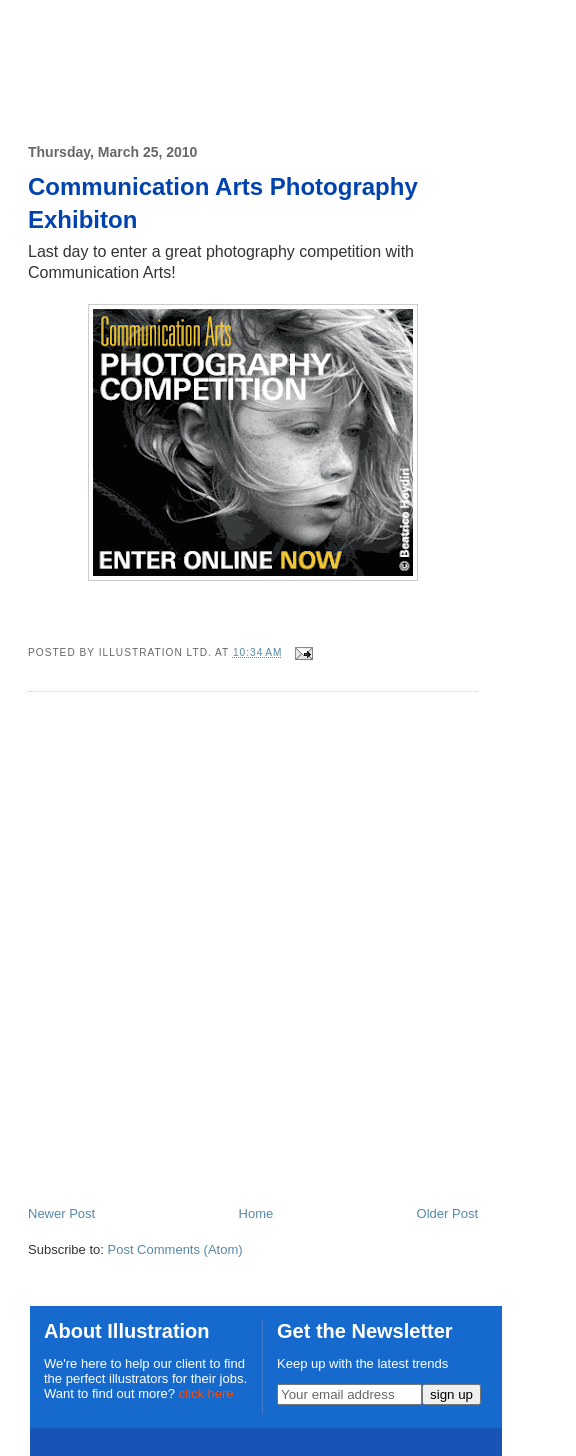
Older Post (447, 1213)
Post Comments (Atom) (175, 1249)
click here (206, 1393)
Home (256, 1213)
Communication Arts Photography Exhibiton (223, 203)
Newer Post (61, 1213)
